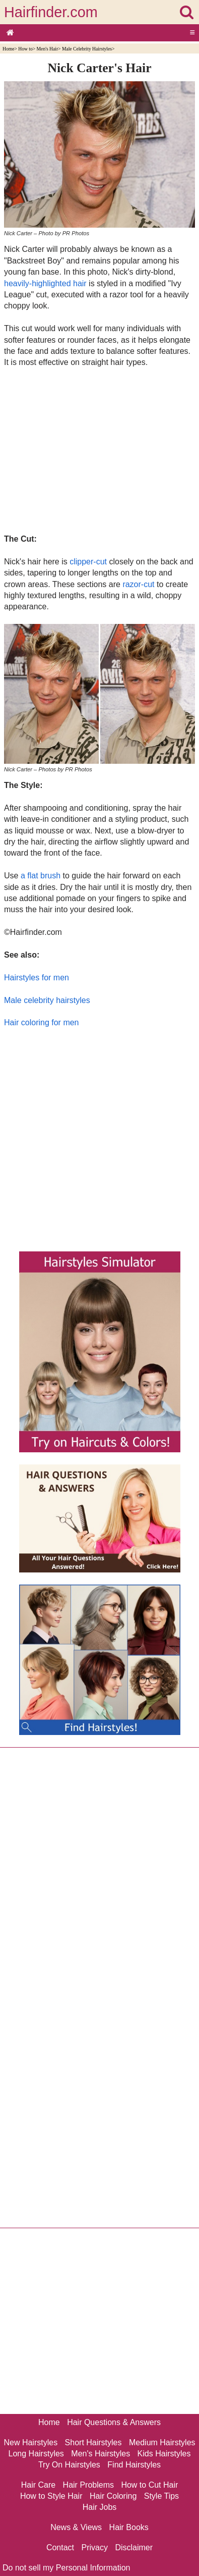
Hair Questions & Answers (114, 2422)
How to (25, 48)
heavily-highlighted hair (45, 283)
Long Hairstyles (36, 2453)
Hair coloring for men (41, 1022)
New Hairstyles (30, 2442)
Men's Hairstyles (100, 2453)
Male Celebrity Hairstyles (87, 48)
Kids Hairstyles (164, 2453)
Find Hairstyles (134, 2464)
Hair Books (129, 2527)
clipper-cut (88, 561)
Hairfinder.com (51, 12)
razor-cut (138, 584)
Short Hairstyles (93, 2442)
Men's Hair (47, 48)
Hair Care (38, 2485)
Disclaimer (134, 2547)
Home (8, 48)
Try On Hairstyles (69, 2464)
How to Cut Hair (149, 2485)
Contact (60, 2547)
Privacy (95, 2547)
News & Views (76, 2527)
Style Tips (161, 2496)
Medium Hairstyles (162, 2442)
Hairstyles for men (36, 977)
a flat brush (40, 875)
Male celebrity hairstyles (47, 1000)
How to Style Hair (51, 2496)
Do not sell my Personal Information (66, 2567)
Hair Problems (88, 2485)
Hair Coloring (113, 2496)
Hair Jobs (100, 2507)
